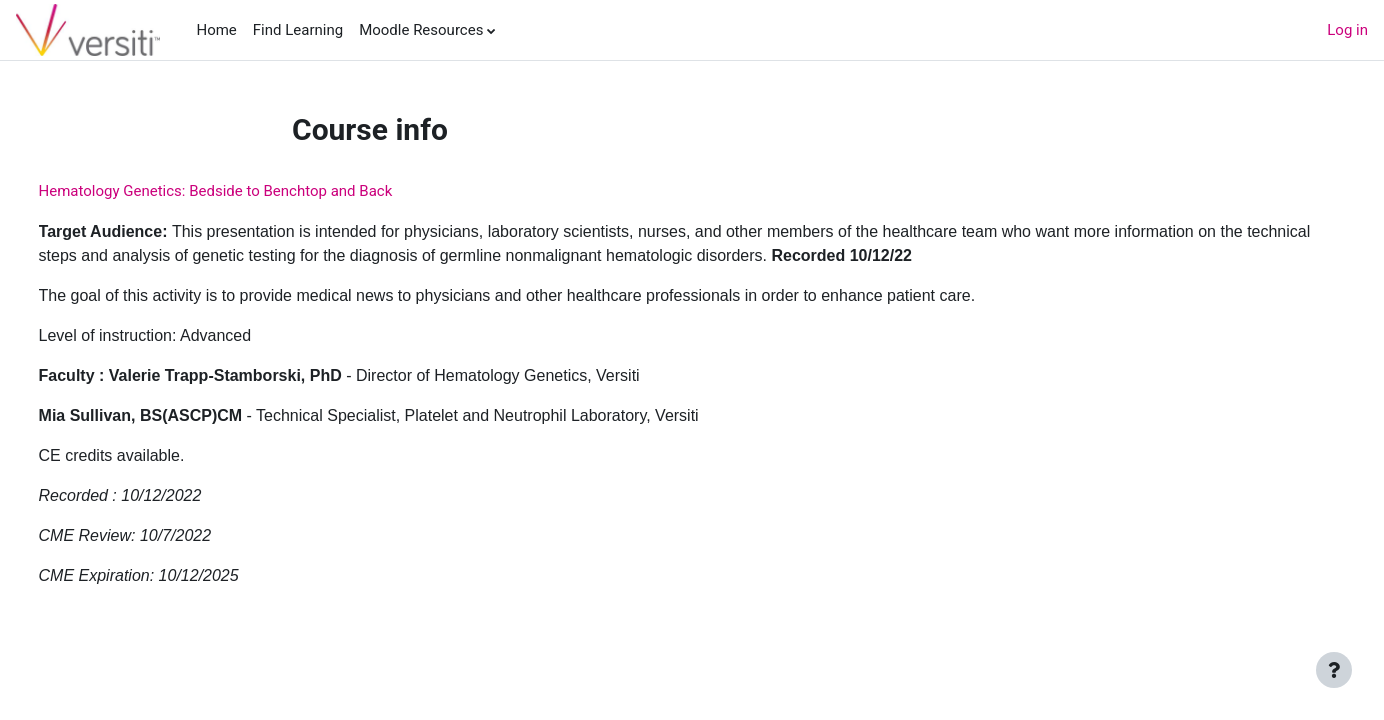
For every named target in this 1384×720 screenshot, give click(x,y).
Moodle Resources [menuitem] (421, 30)
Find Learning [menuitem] (298, 30)
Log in (1347, 30)
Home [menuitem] (216, 30)
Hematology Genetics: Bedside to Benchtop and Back (253, 191)
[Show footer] (1334, 670)
